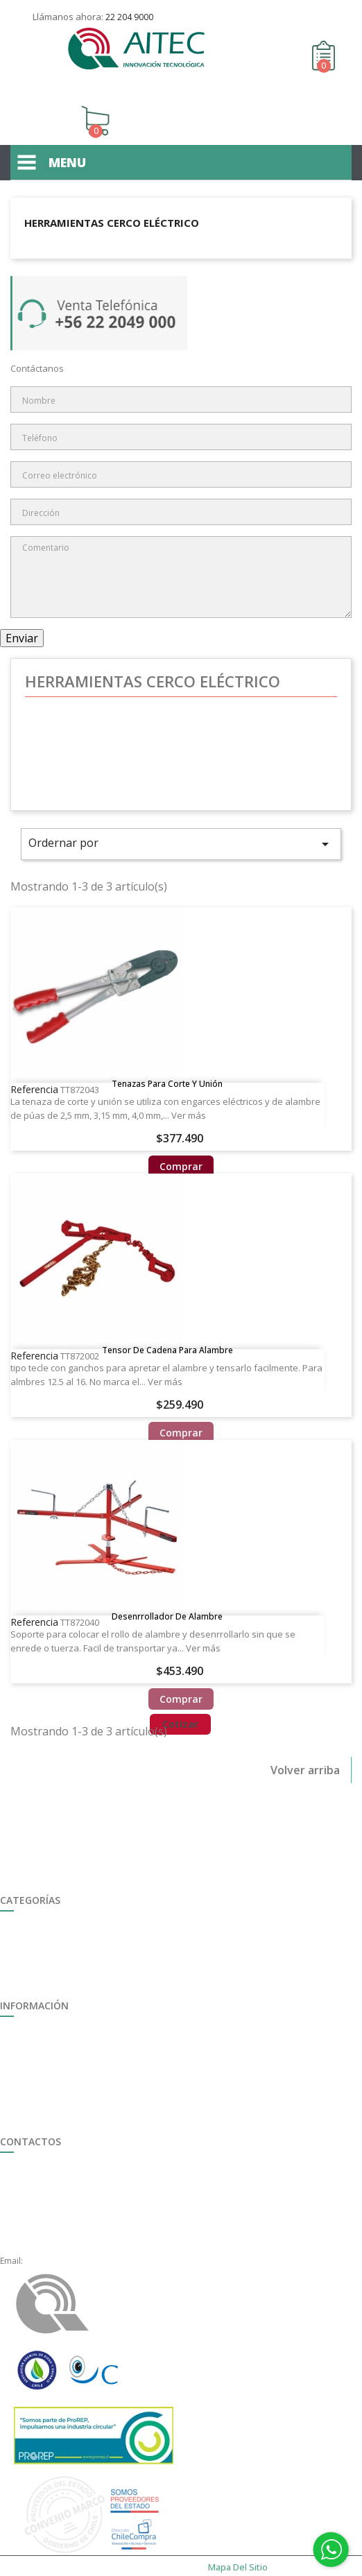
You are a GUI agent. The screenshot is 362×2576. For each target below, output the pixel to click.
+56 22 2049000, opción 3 (75, 2198)
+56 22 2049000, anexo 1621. (81, 2229)
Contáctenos (337, 11)
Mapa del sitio (27, 2093)
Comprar (181, 1145)
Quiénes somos (31, 2047)
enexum (22, 2564)
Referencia (34, 1068)
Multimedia (22, 2032)
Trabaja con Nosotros (43, 2017)
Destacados (23, 1972)
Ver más (188, 1094)
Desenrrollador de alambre (167, 1597)
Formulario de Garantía (46, 2062)
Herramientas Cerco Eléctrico (111, 204)
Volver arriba (305, 1753)
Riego (11, 1926)
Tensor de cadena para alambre (167, 1330)
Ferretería (19, 1957)
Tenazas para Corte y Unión (167, 1063)
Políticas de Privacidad (44, 2108)
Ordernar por (181, 825)
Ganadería (21, 1942)
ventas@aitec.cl (55, 2244)
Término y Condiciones (45, 2078)
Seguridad (20, 1911)
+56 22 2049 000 (56, 2168)
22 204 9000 (129, 17)
